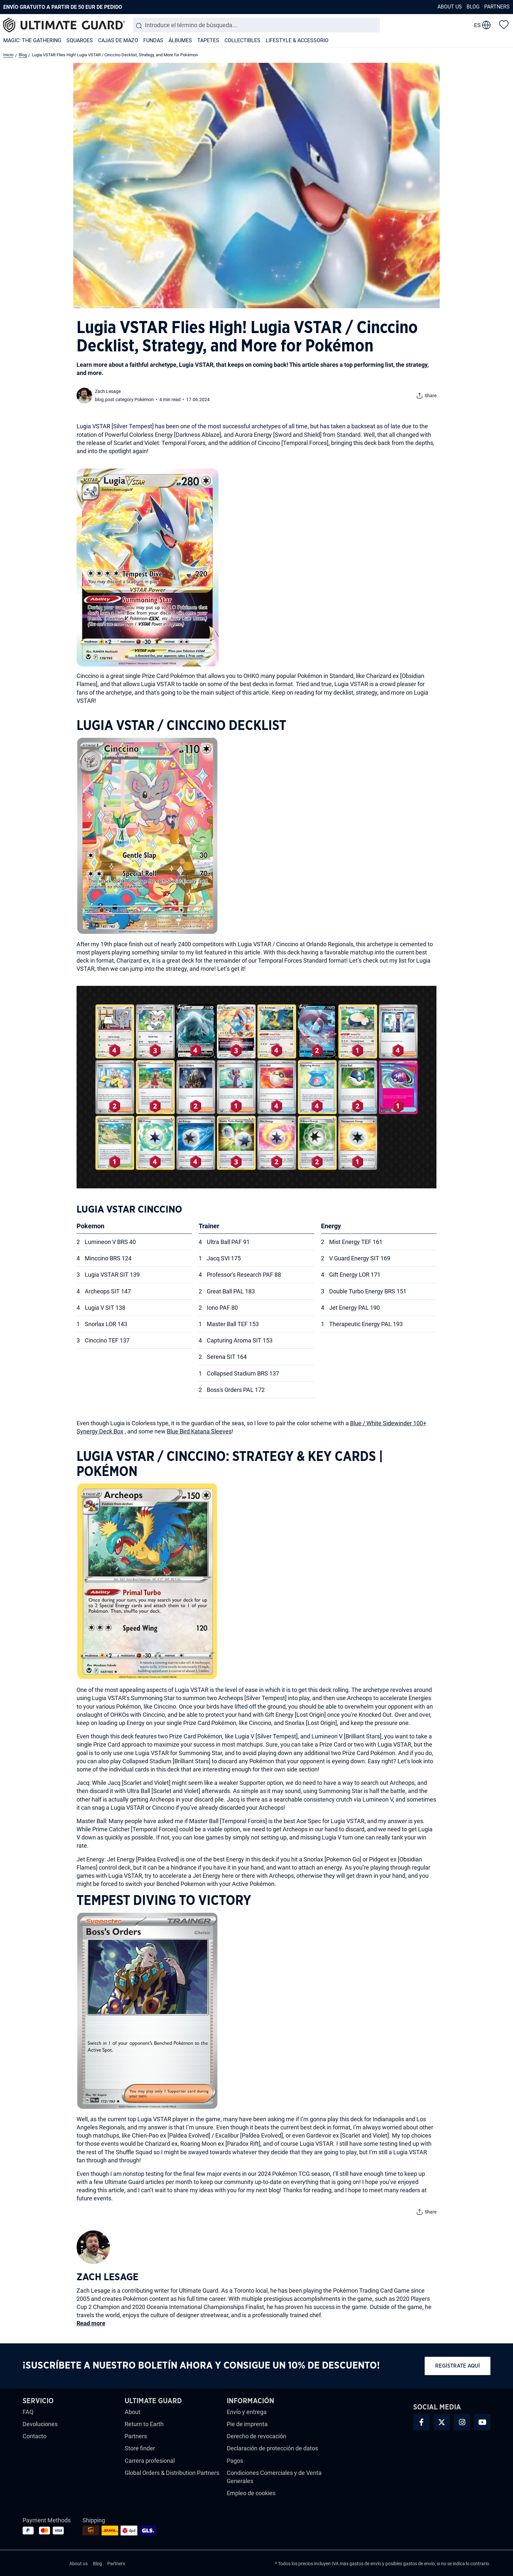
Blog (473, 7)
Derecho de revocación (256, 2436)
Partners (497, 7)
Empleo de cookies (251, 2493)
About (132, 2411)
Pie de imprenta (247, 2424)
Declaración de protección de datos (272, 2448)
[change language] (482, 25)
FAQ (28, 2411)
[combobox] (256, 25)
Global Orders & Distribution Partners (172, 2472)
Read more (91, 2323)
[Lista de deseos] (504, 24)
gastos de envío (365, 2563)
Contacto (34, 2436)
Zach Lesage (108, 391)
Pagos (235, 2460)
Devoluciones (40, 2424)
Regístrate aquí (457, 2366)
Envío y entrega (247, 2411)
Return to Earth (144, 2424)
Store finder (140, 2448)
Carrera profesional (150, 2460)
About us (449, 7)
